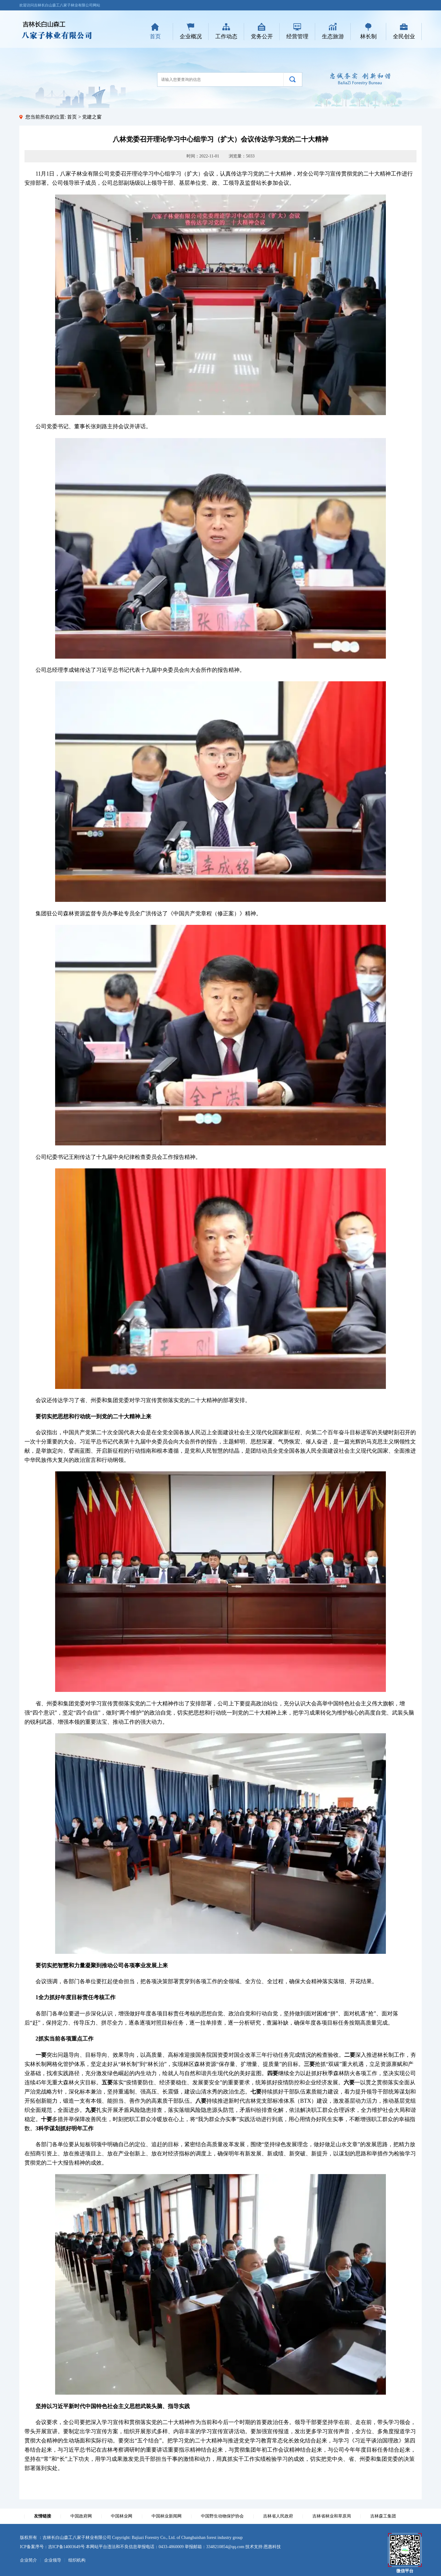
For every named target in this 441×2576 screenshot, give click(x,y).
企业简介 (28, 2560)
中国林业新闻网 (167, 2516)
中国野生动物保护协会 (222, 2516)
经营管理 (297, 36)
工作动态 (226, 36)
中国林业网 (121, 2516)
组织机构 (76, 2560)
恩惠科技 (272, 2546)
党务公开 (262, 36)
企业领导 (52, 2560)
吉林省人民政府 (278, 2516)
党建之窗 (92, 116)
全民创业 (404, 36)
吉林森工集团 (383, 2516)
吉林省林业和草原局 (331, 2516)
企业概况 (191, 36)
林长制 (368, 36)
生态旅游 (333, 36)
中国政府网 (81, 2516)
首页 (155, 36)
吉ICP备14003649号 (66, 2546)
